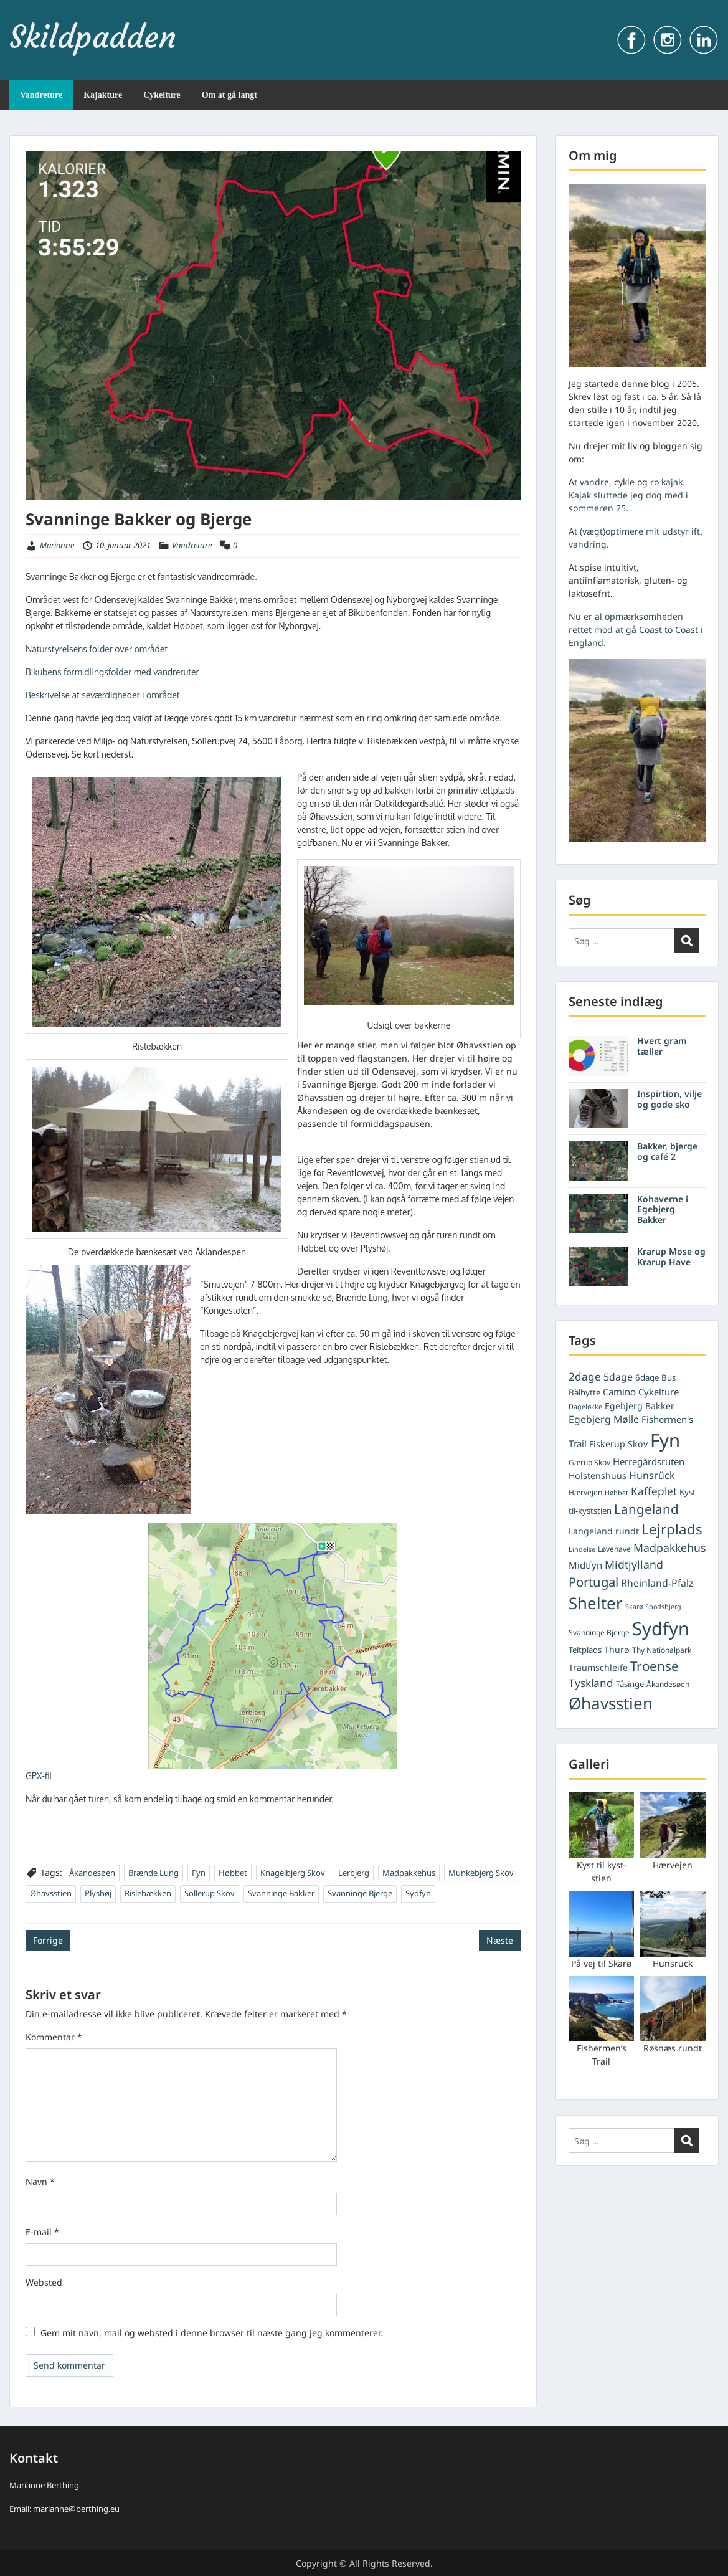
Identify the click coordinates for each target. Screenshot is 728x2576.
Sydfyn (418, 1893)
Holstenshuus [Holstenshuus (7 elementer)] (597, 1475)
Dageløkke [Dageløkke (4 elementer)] (585, 1406)
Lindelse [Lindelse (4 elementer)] (582, 1549)
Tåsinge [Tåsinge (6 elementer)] (630, 1684)
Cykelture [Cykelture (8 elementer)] (658, 1391)
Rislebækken (148, 1893)
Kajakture (102, 95)
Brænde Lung (153, 1872)
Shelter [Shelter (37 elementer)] (596, 1603)
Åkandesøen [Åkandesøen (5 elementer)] (667, 1684)
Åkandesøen (92, 1872)
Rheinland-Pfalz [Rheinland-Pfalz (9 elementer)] (657, 1583)
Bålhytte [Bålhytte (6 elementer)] (584, 1392)
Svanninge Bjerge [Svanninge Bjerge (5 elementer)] (599, 1632)
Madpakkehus (408, 1872)
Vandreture (41, 95)
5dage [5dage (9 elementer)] (618, 1377)
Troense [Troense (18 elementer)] (654, 1666)
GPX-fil (39, 1775)
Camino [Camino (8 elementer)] (619, 1391)
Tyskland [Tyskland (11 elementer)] (591, 1683)
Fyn (199, 1872)
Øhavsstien (51, 1893)
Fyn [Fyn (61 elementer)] (665, 1440)
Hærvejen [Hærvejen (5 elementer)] (585, 1492)
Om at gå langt (229, 95)
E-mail (42, 2232)
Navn (40, 2181)
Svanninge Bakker (281, 1893)
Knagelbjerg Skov (292, 1872)
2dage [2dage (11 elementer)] (585, 1376)
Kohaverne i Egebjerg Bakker (662, 1209)
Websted (44, 2282)
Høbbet (233, 1872)
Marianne (57, 545)
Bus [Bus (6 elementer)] (668, 1377)
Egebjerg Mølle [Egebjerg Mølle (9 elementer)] (604, 1419)
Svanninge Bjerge (360, 1893)
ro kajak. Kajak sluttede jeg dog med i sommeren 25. (628, 495)
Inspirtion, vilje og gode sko (669, 1099)
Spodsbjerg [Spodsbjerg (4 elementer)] (663, 1606)
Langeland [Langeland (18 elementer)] (646, 1509)
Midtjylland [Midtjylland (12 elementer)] (634, 1564)
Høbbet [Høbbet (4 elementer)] (616, 1492)
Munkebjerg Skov (481, 1872)
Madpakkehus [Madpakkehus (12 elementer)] (669, 1547)
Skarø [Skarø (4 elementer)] (634, 1606)
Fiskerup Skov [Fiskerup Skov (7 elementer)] (618, 1444)
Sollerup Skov (209, 1893)
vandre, (596, 482)
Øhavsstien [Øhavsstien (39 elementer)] (611, 1703)
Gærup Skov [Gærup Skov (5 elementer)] (589, 1462)
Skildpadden (92, 37)
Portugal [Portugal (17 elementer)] (593, 1581)
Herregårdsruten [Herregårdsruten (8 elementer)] (648, 1461)
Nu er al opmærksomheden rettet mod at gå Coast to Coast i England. (636, 630)
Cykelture (162, 95)
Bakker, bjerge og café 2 (667, 1151)
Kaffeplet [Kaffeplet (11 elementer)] (654, 1491)
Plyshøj (98, 1893)
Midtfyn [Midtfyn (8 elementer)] (585, 1565)
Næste (499, 1940)
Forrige (48, 1940)
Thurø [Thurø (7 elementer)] (617, 1649)
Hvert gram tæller (662, 1046)
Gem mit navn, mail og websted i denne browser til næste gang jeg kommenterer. (211, 2333)
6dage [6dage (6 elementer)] (647, 1377)
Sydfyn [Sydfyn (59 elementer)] (660, 1628)
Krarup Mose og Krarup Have (671, 1256)
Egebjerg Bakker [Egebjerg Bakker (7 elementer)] (639, 1406)
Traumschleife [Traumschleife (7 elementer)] (598, 1667)
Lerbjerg (353, 1872)
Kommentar (54, 2037)
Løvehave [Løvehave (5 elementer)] (614, 1549)
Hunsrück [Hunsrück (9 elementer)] (651, 1475)
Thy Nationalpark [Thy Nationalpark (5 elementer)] (661, 1650)
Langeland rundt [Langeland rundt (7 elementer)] (604, 1531)
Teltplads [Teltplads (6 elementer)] (585, 1649)
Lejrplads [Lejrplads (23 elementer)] (671, 1529)
